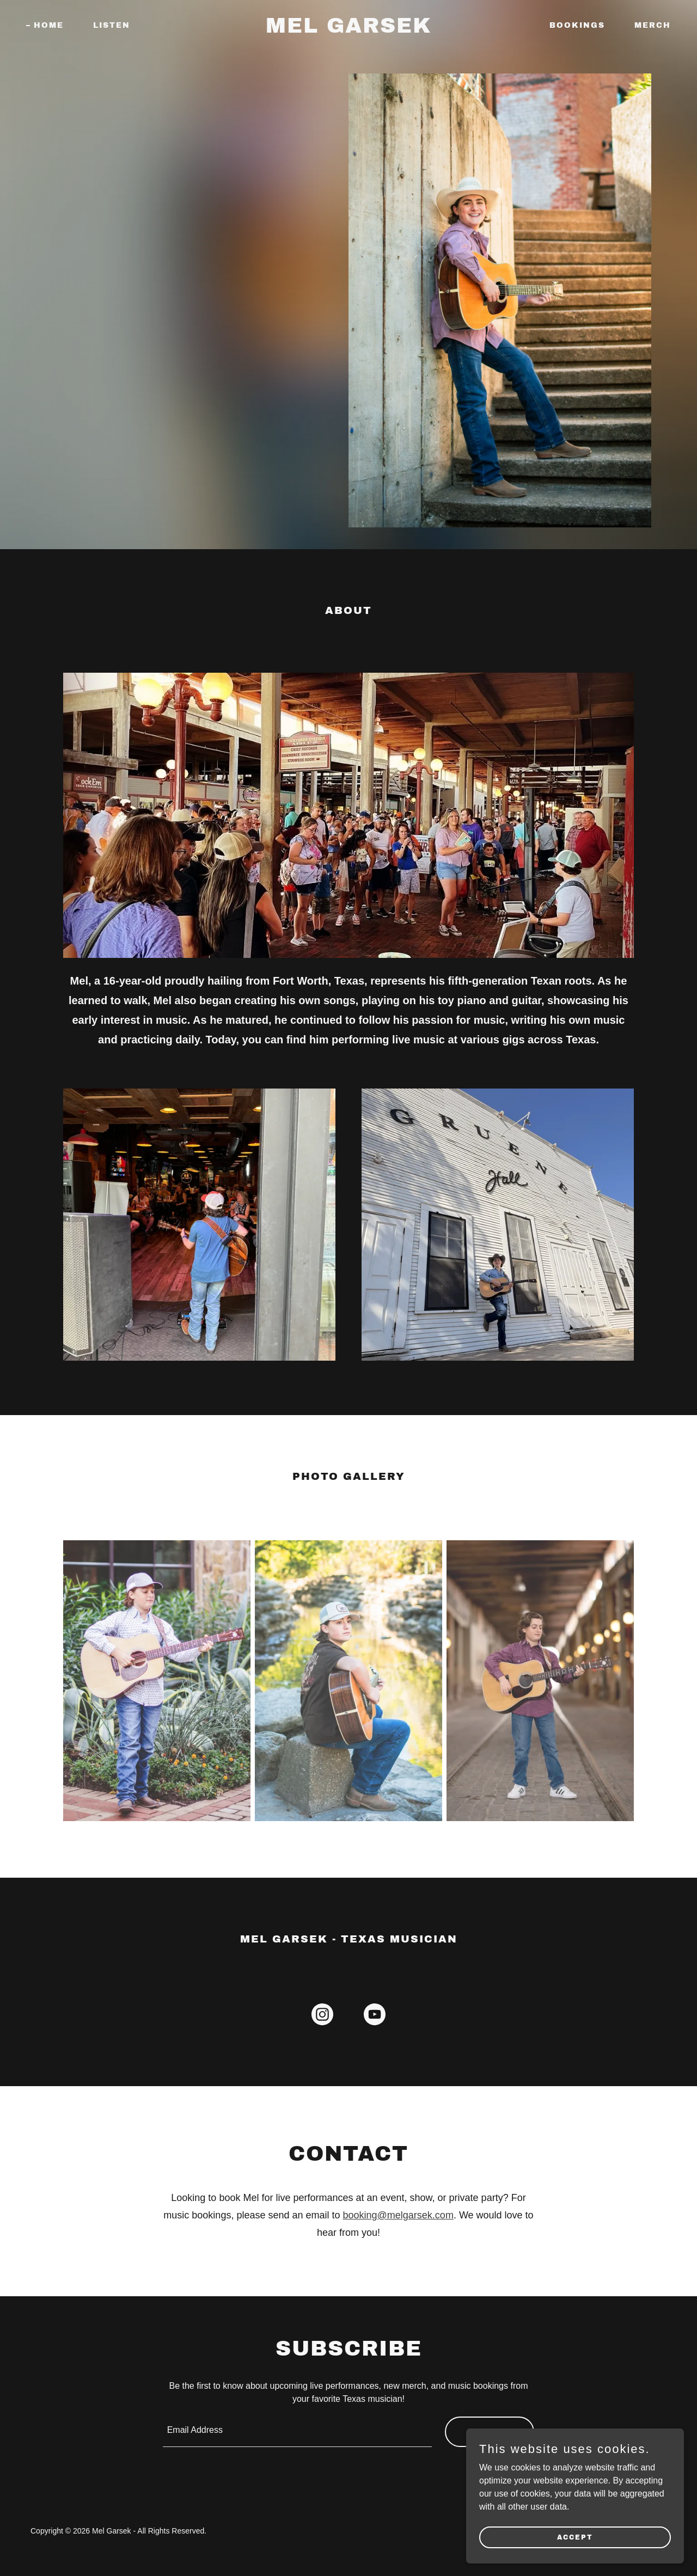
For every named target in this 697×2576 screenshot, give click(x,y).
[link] (348, 29)
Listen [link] (111, 25)
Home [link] (49, 25)
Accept (575, 2537)
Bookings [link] (577, 25)
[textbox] (297, 2432)
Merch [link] (652, 25)
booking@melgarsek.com (398, 2215)
